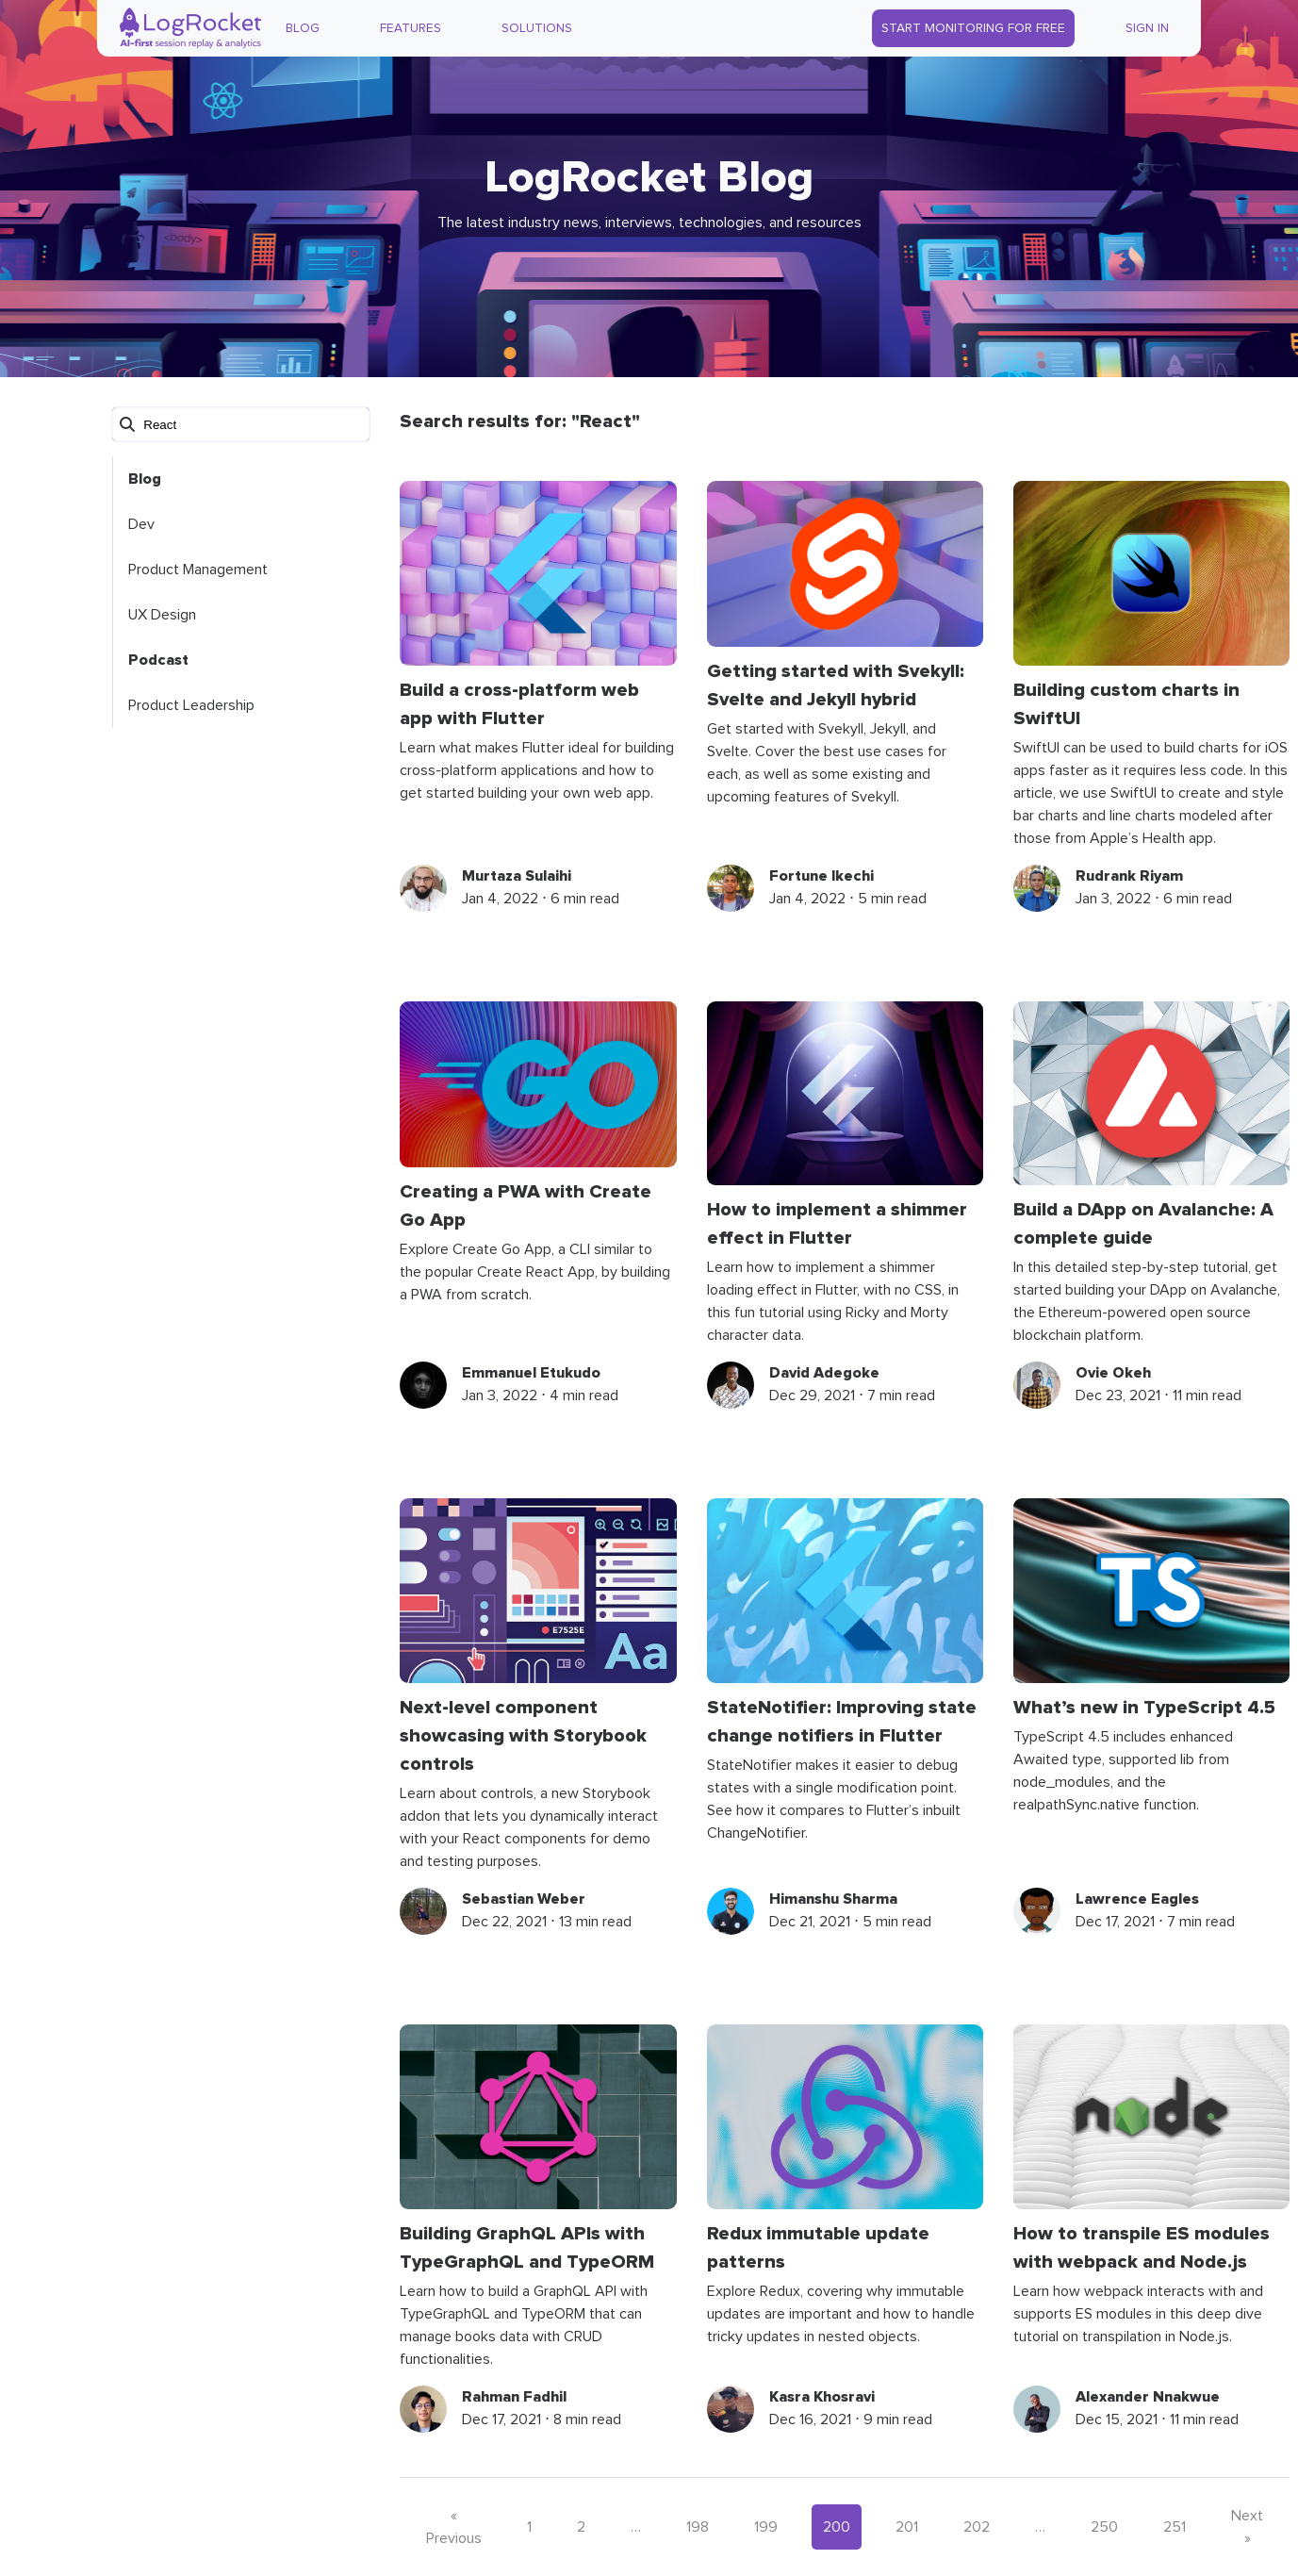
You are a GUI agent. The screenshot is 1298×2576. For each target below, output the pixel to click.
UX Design (162, 614)
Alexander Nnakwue (1148, 2396)
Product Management (198, 569)
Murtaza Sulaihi (516, 876)
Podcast (158, 660)
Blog (303, 28)
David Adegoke (824, 1372)
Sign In (1147, 28)
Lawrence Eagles (1137, 1899)
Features (410, 28)
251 (1174, 2527)
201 (906, 2527)
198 (697, 2527)
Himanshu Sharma (833, 1899)
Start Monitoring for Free (973, 28)
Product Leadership (191, 705)
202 (976, 2527)
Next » (1247, 2527)
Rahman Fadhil (514, 2396)
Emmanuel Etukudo (531, 1372)
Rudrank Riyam (1129, 876)
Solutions (536, 28)
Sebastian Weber (523, 1899)
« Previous (454, 2527)
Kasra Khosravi (822, 2396)
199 (766, 2527)
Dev (141, 524)
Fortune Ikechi (821, 876)
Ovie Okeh (1113, 1372)
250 (1104, 2527)
